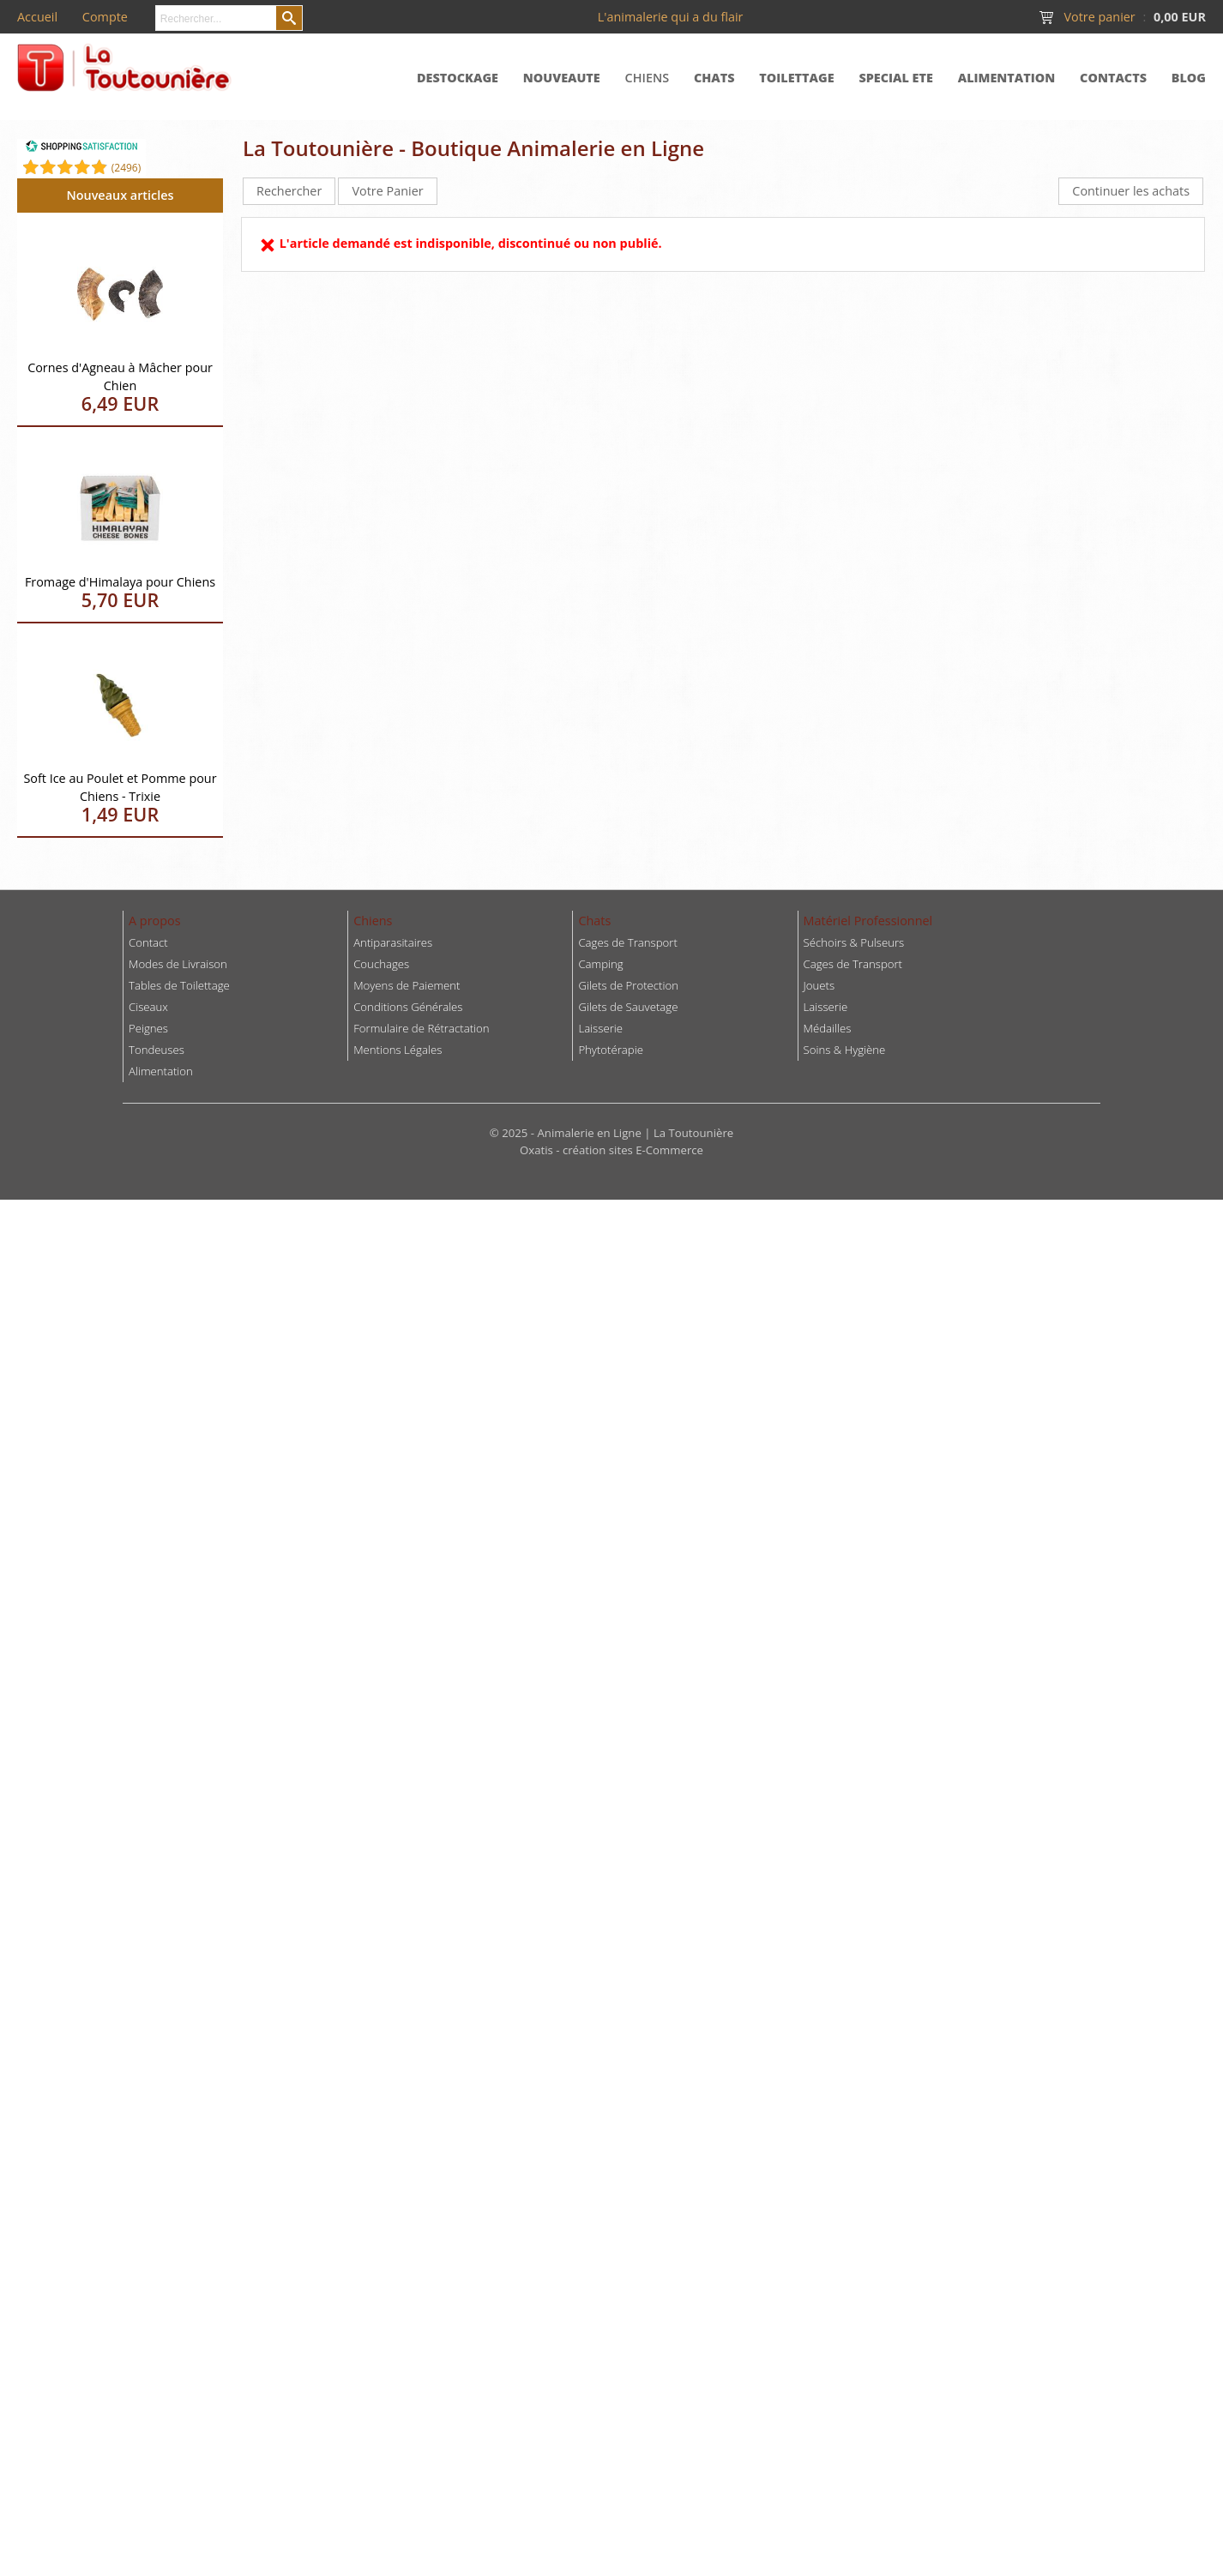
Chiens (372, 920)
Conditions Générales (407, 1006)
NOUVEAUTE (561, 77)
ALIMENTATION (1007, 77)
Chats (594, 920)
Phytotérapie (610, 1049)
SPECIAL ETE (896, 77)
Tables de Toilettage (179, 985)
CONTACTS (1113, 77)
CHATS (714, 77)
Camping (600, 964)
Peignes (148, 1028)
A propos (155, 920)
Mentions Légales (397, 1049)
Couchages (381, 964)
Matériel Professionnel (868, 920)
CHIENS (647, 77)
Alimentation (161, 1071)
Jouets (819, 985)
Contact (148, 942)
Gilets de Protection (628, 985)
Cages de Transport (627, 942)
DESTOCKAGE (457, 77)
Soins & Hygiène (845, 1049)
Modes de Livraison (178, 964)
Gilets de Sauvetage (628, 1006)
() (126, 167)
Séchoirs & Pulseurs (854, 942)
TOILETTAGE (796, 77)
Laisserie (826, 1006)
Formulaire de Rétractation (421, 1028)
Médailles (828, 1028)
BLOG (1189, 77)
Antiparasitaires (392, 942)
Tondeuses (156, 1049)
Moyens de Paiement (406, 985)
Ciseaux (148, 1006)
